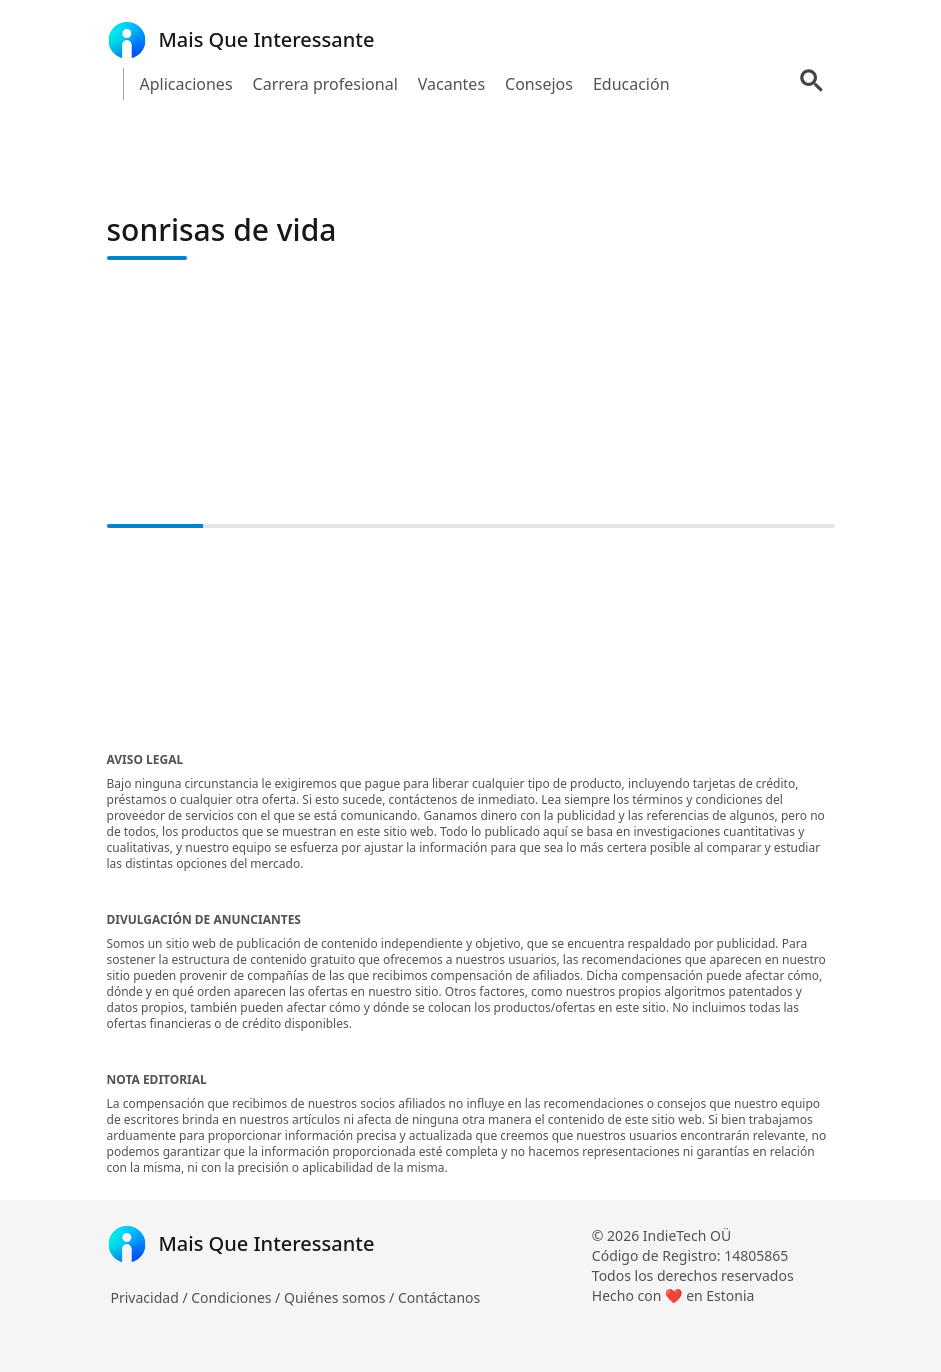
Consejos (539, 84)
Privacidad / (151, 1297)
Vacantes (451, 84)
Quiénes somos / (341, 1297)
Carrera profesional (325, 84)
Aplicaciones (186, 84)
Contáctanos (439, 1297)
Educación (631, 84)
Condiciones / (237, 1297)
